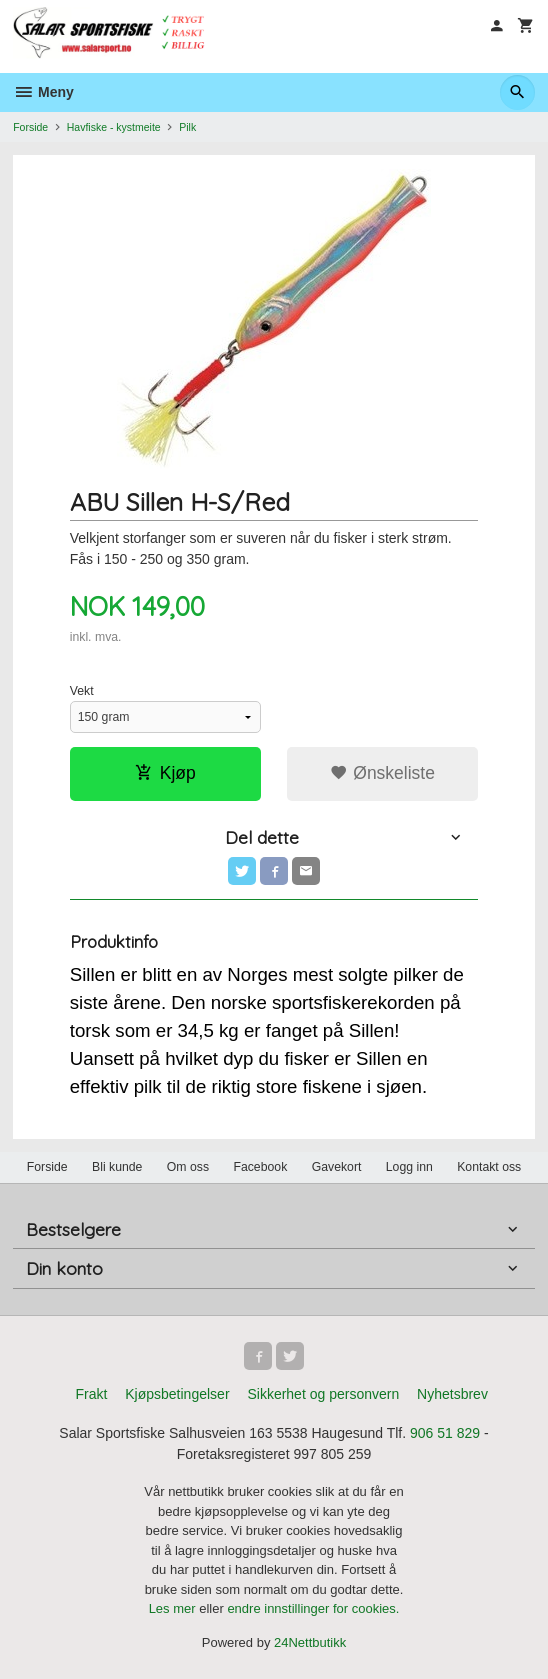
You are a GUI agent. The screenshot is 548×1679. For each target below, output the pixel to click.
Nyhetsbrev (452, 1394)
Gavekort (337, 1167)
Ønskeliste (382, 773)
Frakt (91, 1394)
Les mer (174, 1608)
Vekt (82, 691)
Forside (30, 127)
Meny (43, 92)
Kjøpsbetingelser (177, 1394)
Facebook (260, 1167)
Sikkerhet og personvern (323, 1394)
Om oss (188, 1167)
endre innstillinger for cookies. (313, 1608)
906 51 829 (445, 1433)
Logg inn (409, 1167)
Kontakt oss (489, 1167)
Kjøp (165, 773)
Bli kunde (117, 1167)
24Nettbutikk (310, 1642)
